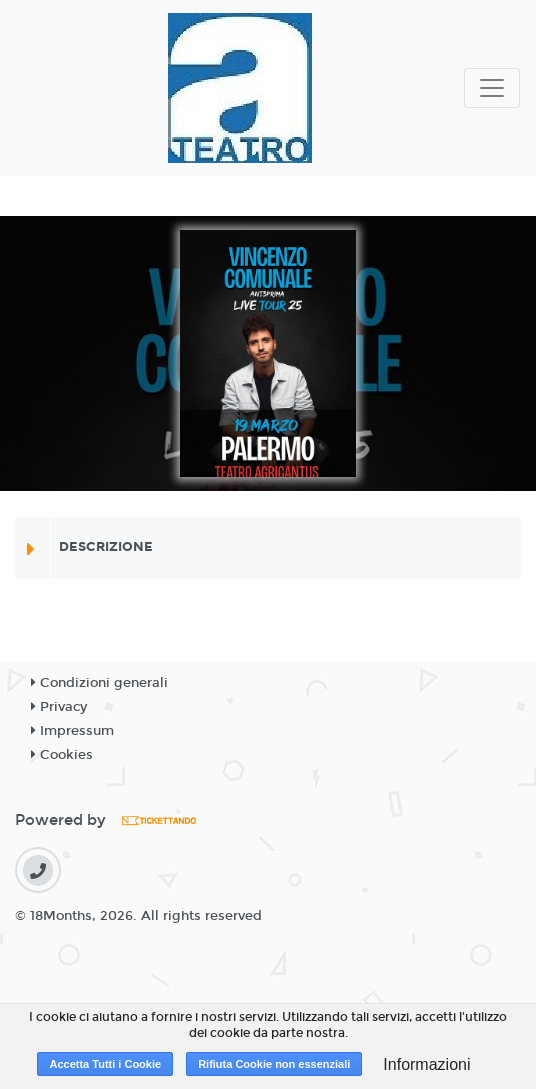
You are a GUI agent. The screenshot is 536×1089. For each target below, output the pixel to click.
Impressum (72, 731)
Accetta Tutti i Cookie (105, 1064)
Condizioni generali (99, 683)
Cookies (62, 755)
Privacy (59, 707)
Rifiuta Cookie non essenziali (274, 1064)
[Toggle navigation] (492, 88)
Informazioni (426, 1064)
